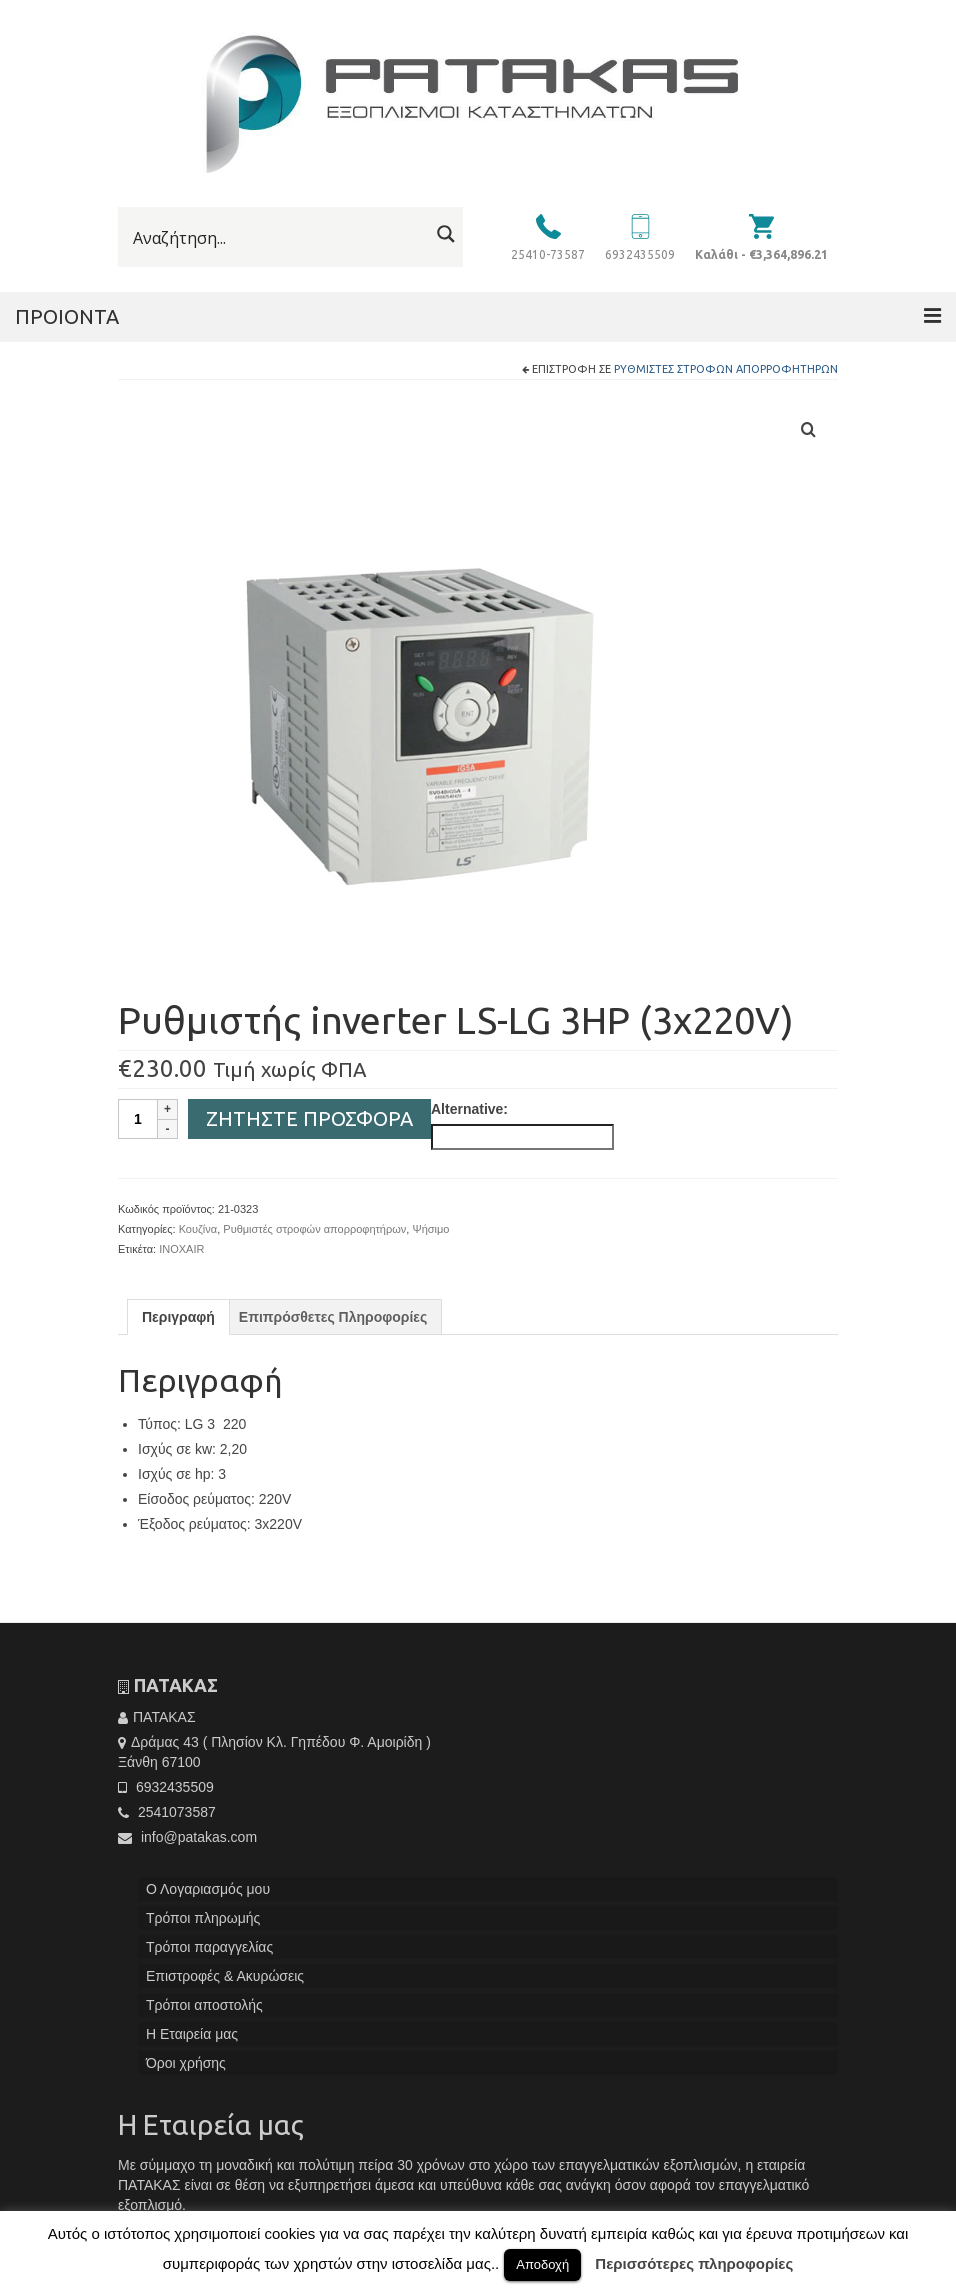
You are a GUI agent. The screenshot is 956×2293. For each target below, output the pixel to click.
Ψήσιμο (430, 1229)
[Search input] (278, 238)
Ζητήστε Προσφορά (309, 1118)
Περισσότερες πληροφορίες (694, 2263)
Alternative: (469, 1109)
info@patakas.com (187, 1837)
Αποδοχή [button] (542, 2264)
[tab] (178, 1317)
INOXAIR (181, 1249)
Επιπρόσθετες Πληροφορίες (333, 1317)
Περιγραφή (178, 1317)
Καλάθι (761, 254)
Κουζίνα (198, 1229)
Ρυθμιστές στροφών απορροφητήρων (726, 369)
